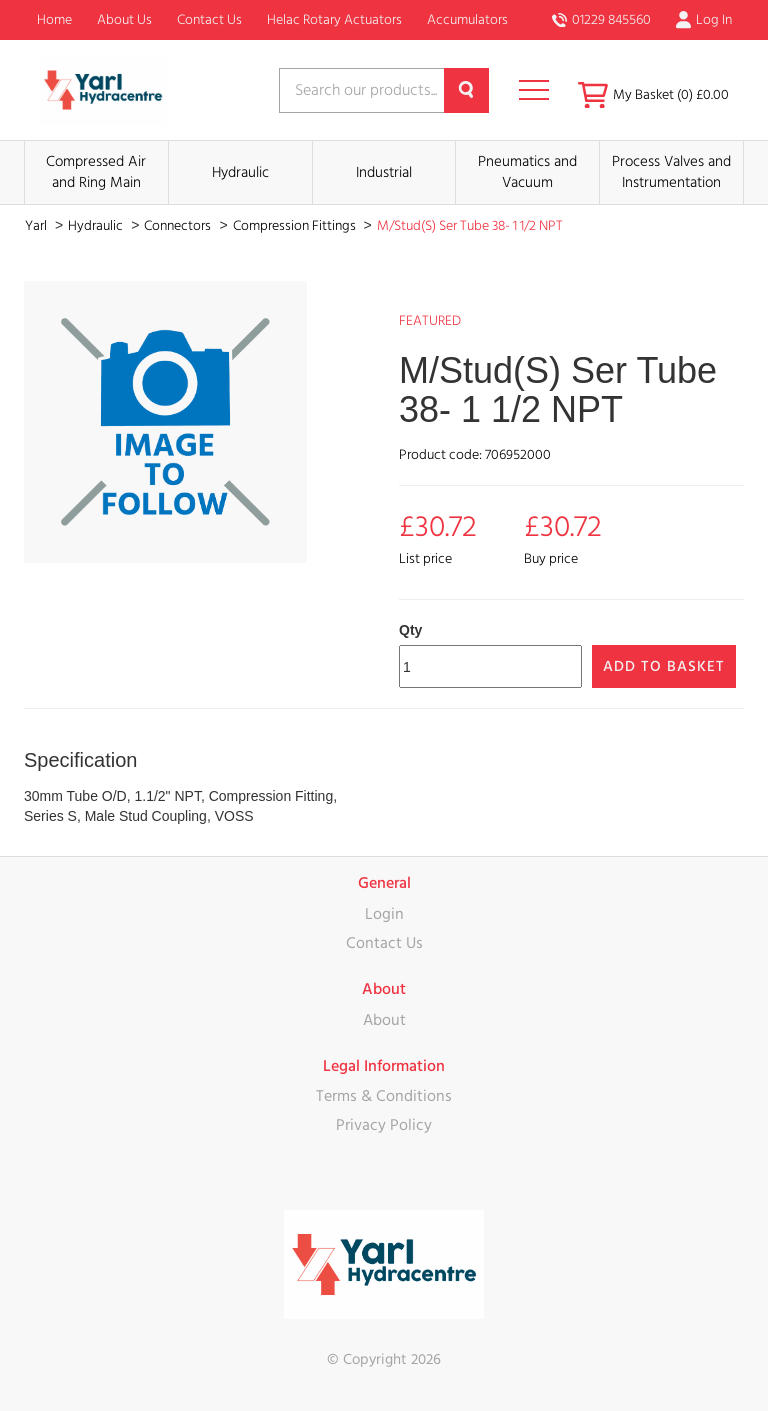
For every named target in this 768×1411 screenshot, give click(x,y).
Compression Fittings (296, 226)
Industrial (384, 172)
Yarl (37, 226)
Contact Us (209, 20)
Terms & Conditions (384, 1096)
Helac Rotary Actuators (334, 20)
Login (384, 914)
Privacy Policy (384, 1125)
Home (54, 20)
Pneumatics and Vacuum (527, 172)
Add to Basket (664, 666)
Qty (410, 630)
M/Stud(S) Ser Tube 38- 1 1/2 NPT (470, 226)
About (384, 1020)
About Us (124, 20)
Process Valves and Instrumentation (671, 172)
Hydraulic (240, 172)
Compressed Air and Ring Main (96, 172)
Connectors (179, 226)
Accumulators (467, 20)
